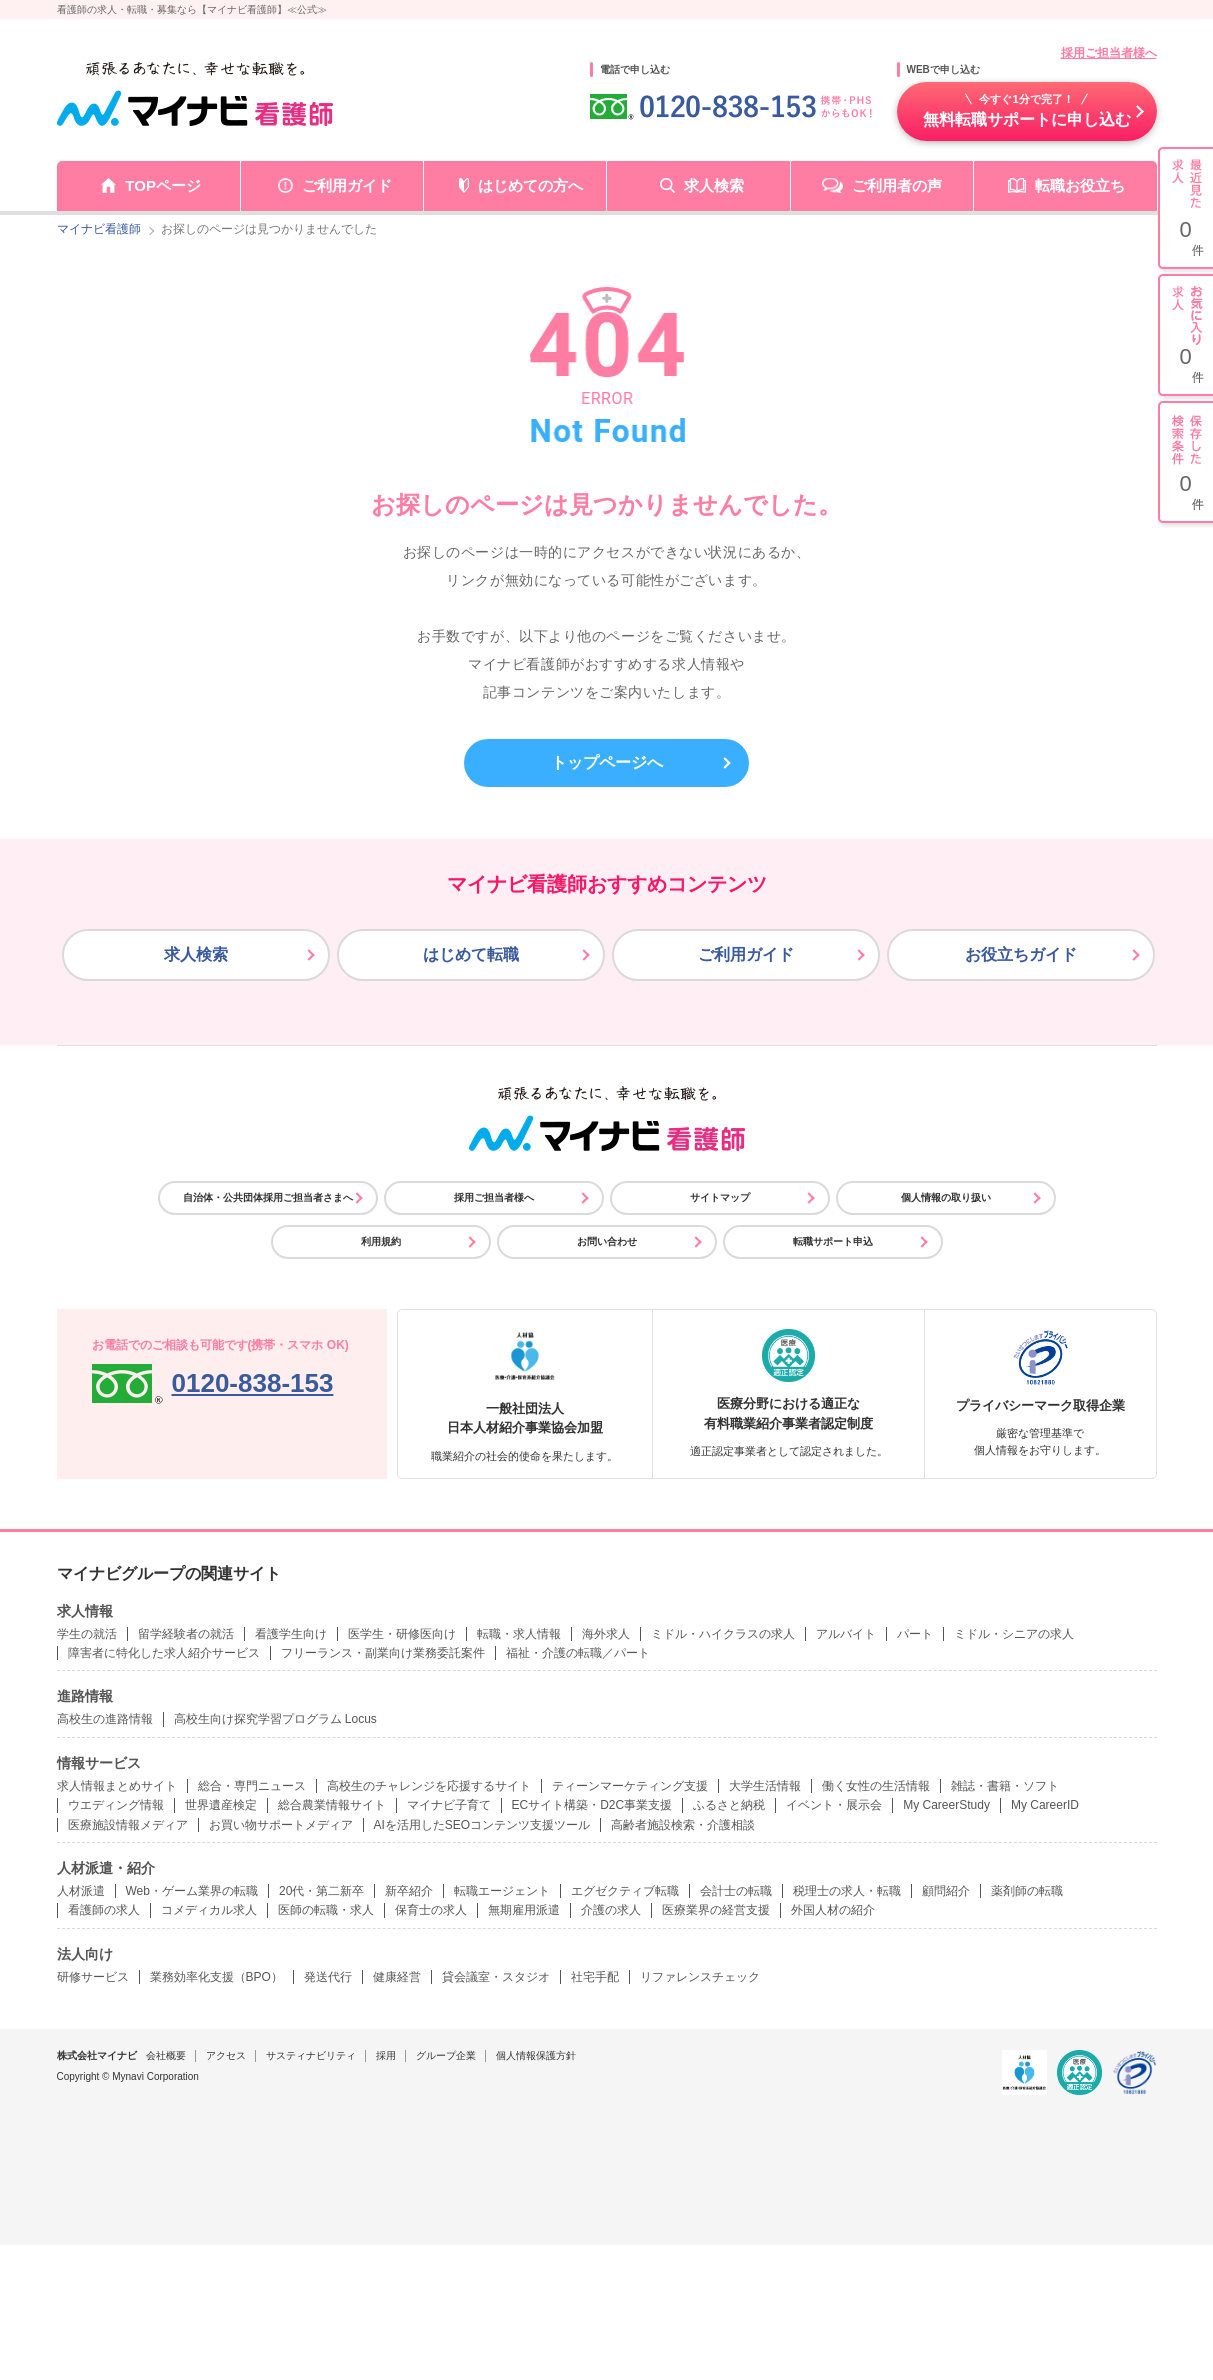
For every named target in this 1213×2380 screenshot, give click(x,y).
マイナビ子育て (449, 1805)
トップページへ (607, 762)
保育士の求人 (431, 1910)
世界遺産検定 (221, 1805)
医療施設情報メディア (128, 1825)
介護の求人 (611, 1910)
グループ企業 (446, 2055)
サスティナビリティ (311, 2055)
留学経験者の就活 (186, 1634)
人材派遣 (81, 1891)
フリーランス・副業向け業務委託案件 (383, 1653)
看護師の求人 (104, 1910)
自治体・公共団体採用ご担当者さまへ (268, 1197)
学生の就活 (87, 1634)
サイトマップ (720, 1197)
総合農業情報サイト (332, 1805)
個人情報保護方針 (536, 2055)
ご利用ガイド (347, 185)
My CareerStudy (946, 1805)
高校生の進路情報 (105, 1719)
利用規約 (381, 1241)
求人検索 (714, 185)
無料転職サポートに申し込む (1027, 109)
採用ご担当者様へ (1109, 53)
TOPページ (163, 185)
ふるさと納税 (729, 1805)
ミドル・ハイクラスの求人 (723, 1634)
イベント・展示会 (834, 1805)
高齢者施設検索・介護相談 (683, 1825)
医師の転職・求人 (326, 1910)
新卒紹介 (409, 1891)
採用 (386, 2055)
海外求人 (606, 1634)
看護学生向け (291, 1634)
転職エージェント (502, 1891)
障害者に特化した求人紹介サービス (164, 1653)
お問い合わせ (607, 1241)
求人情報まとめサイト (117, 1786)
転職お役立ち (1080, 185)
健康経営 (397, 1977)
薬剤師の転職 (1027, 1891)
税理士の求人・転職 (847, 1891)
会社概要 (166, 2055)
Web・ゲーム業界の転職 (192, 1891)
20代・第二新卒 (321, 1891)
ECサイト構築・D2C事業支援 (592, 1805)
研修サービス (93, 1977)
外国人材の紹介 (833, 1910)
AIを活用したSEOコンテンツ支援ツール (482, 1825)
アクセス (226, 2055)
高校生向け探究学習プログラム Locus (275, 1719)
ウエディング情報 (116, 1805)
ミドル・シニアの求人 (1014, 1634)
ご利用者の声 (897, 185)
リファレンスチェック (700, 1977)
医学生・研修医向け (402, 1634)
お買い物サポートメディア (281, 1825)
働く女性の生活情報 (876, 1786)
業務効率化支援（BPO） (216, 1977)
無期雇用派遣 (524, 1910)
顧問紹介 (946, 1891)
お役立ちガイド (1021, 954)
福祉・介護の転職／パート (578, 1653)
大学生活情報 (765, 1786)
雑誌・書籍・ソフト (1005, 1786)
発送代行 (328, 1977)
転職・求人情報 (519, 1634)
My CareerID (1045, 1805)
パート (915, 1634)
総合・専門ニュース (252, 1786)
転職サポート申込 (833, 1241)
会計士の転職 (736, 1891)
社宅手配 (595, 1977)
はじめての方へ (530, 185)
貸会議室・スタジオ (496, 1977)
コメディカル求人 (209, 1910)
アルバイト (846, 1634)
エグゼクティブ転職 (625, 1891)
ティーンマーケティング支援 (630, 1786)
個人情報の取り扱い (946, 1197)
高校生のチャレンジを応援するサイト (429, 1786)
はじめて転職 (471, 954)
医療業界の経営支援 (716, 1910)
